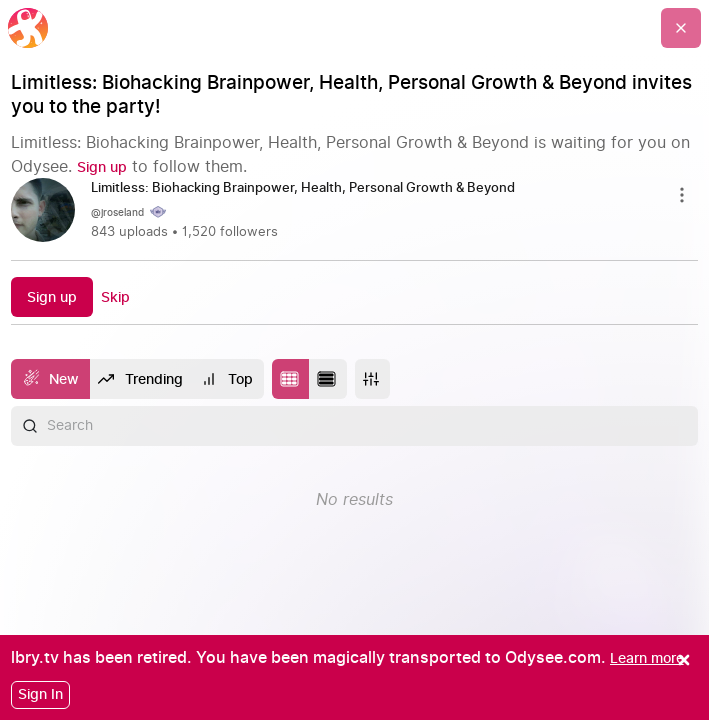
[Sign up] (102, 167)
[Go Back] (681, 28)
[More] (372, 379)
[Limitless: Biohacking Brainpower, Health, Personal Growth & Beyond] (311, 189)
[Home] (28, 28)
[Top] (228, 379)
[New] (50, 379)
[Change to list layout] (328, 379)
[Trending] (141, 379)
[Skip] (115, 297)
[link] (355, 212)
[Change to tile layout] (291, 379)
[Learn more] (647, 658)
